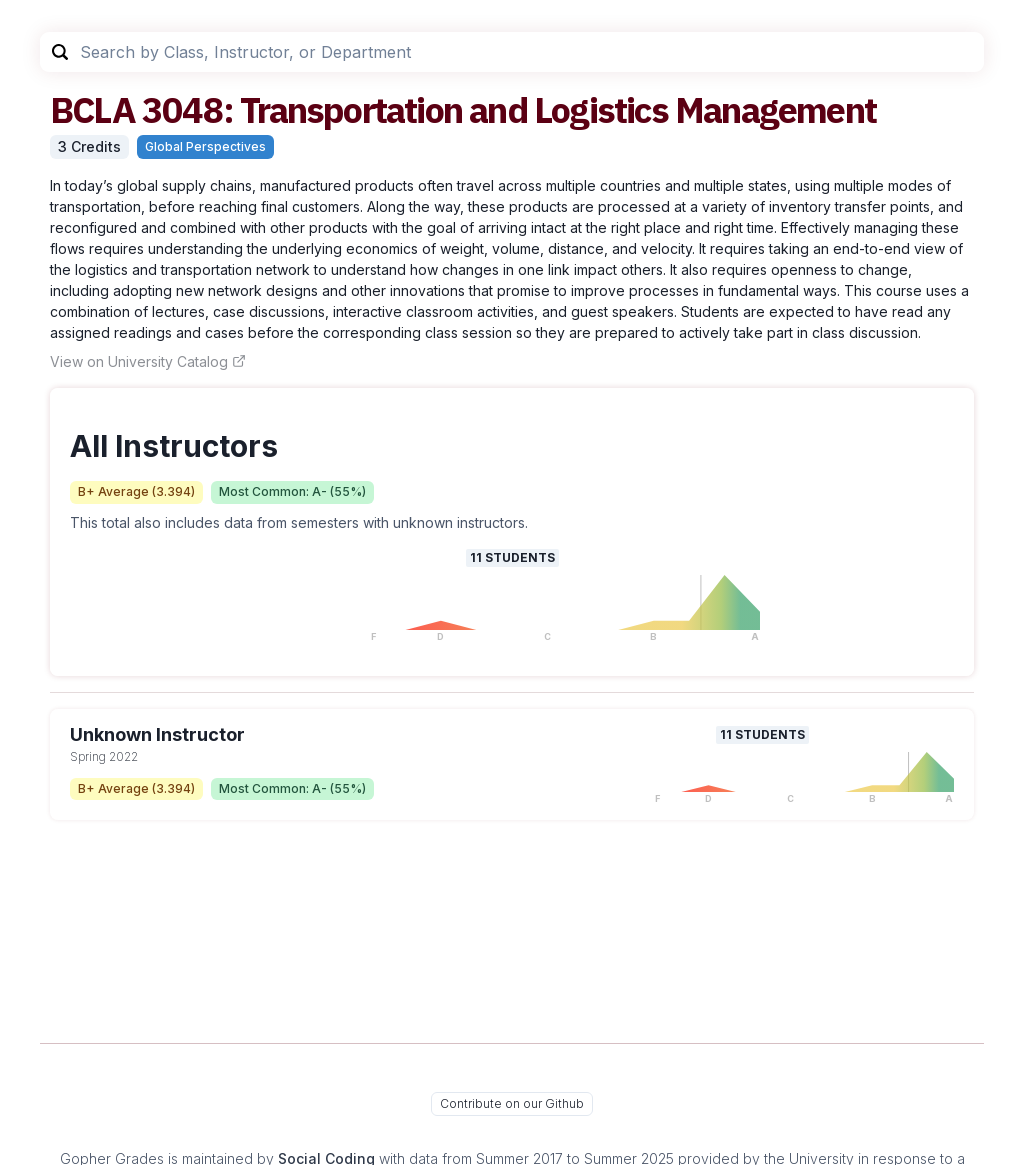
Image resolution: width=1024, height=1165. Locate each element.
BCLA (92, 109)
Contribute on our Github (512, 1103)
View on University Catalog (148, 361)
